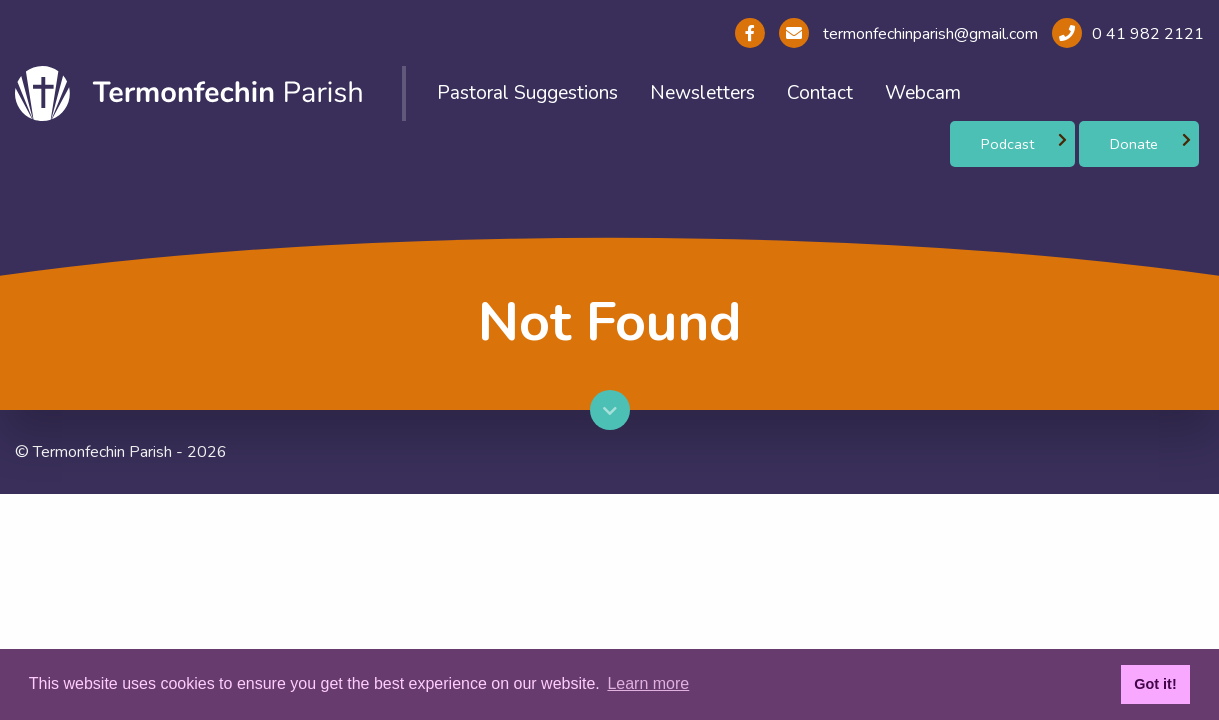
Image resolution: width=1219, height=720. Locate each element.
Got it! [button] (1155, 684)
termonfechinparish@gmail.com (928, 34)
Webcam (923, 93)
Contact (820, 93)
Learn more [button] (648, 683)
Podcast (1007, 144)
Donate (1134, 144)
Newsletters (702, 93)
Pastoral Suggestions (527, 93)
